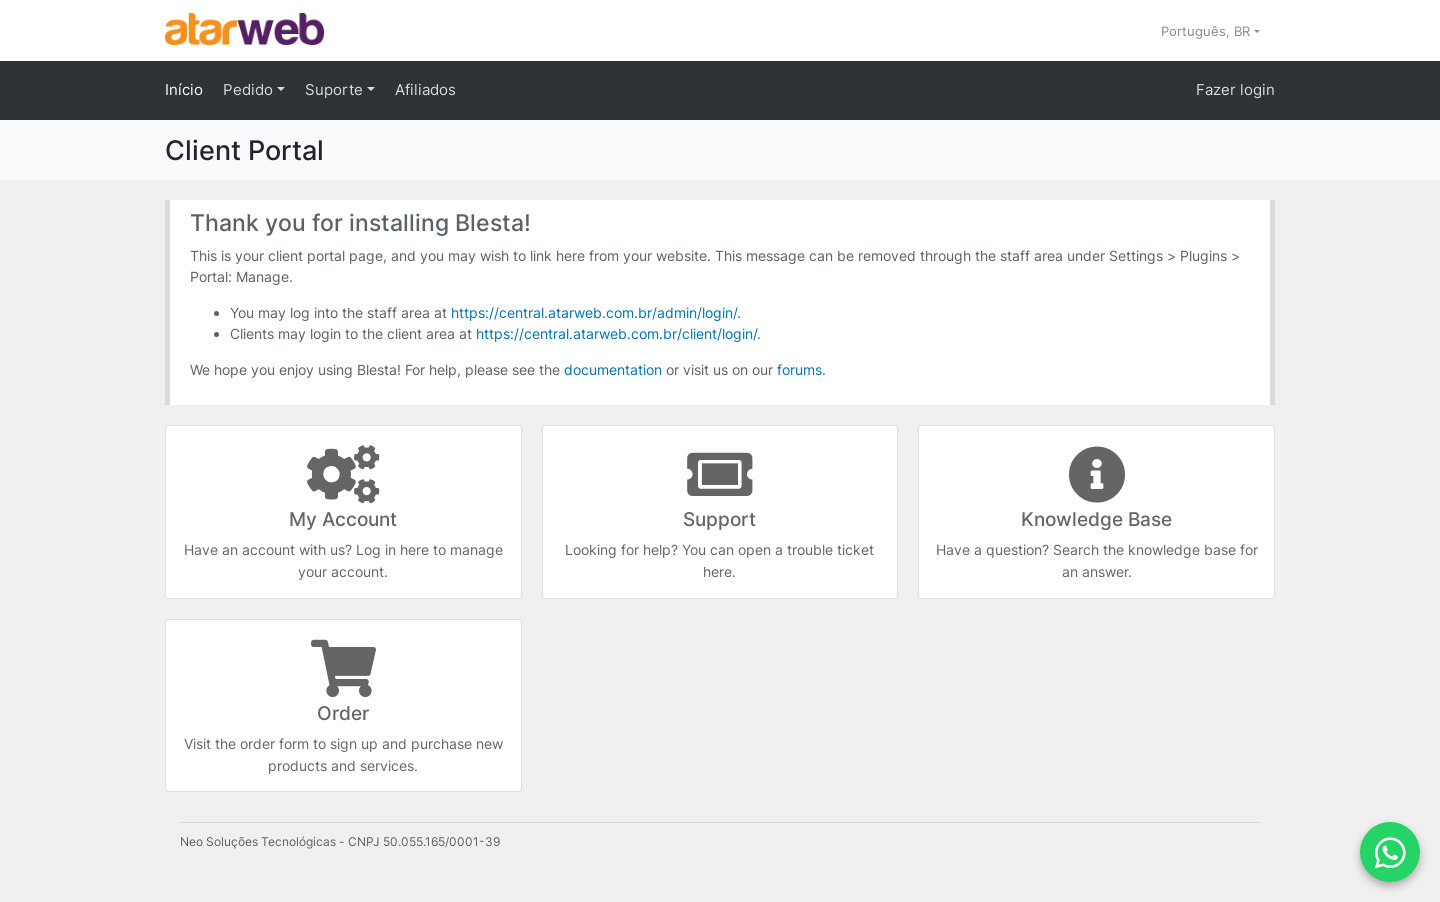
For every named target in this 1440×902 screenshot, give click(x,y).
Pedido (250, 89)
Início (184, 89)
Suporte (336, 89)
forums (799, 369)
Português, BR (1207, 31)
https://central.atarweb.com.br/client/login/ (616, 333)
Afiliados (425, 89)
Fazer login (1235, 89)
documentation (613, 369)
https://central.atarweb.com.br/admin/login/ (594, 312)
